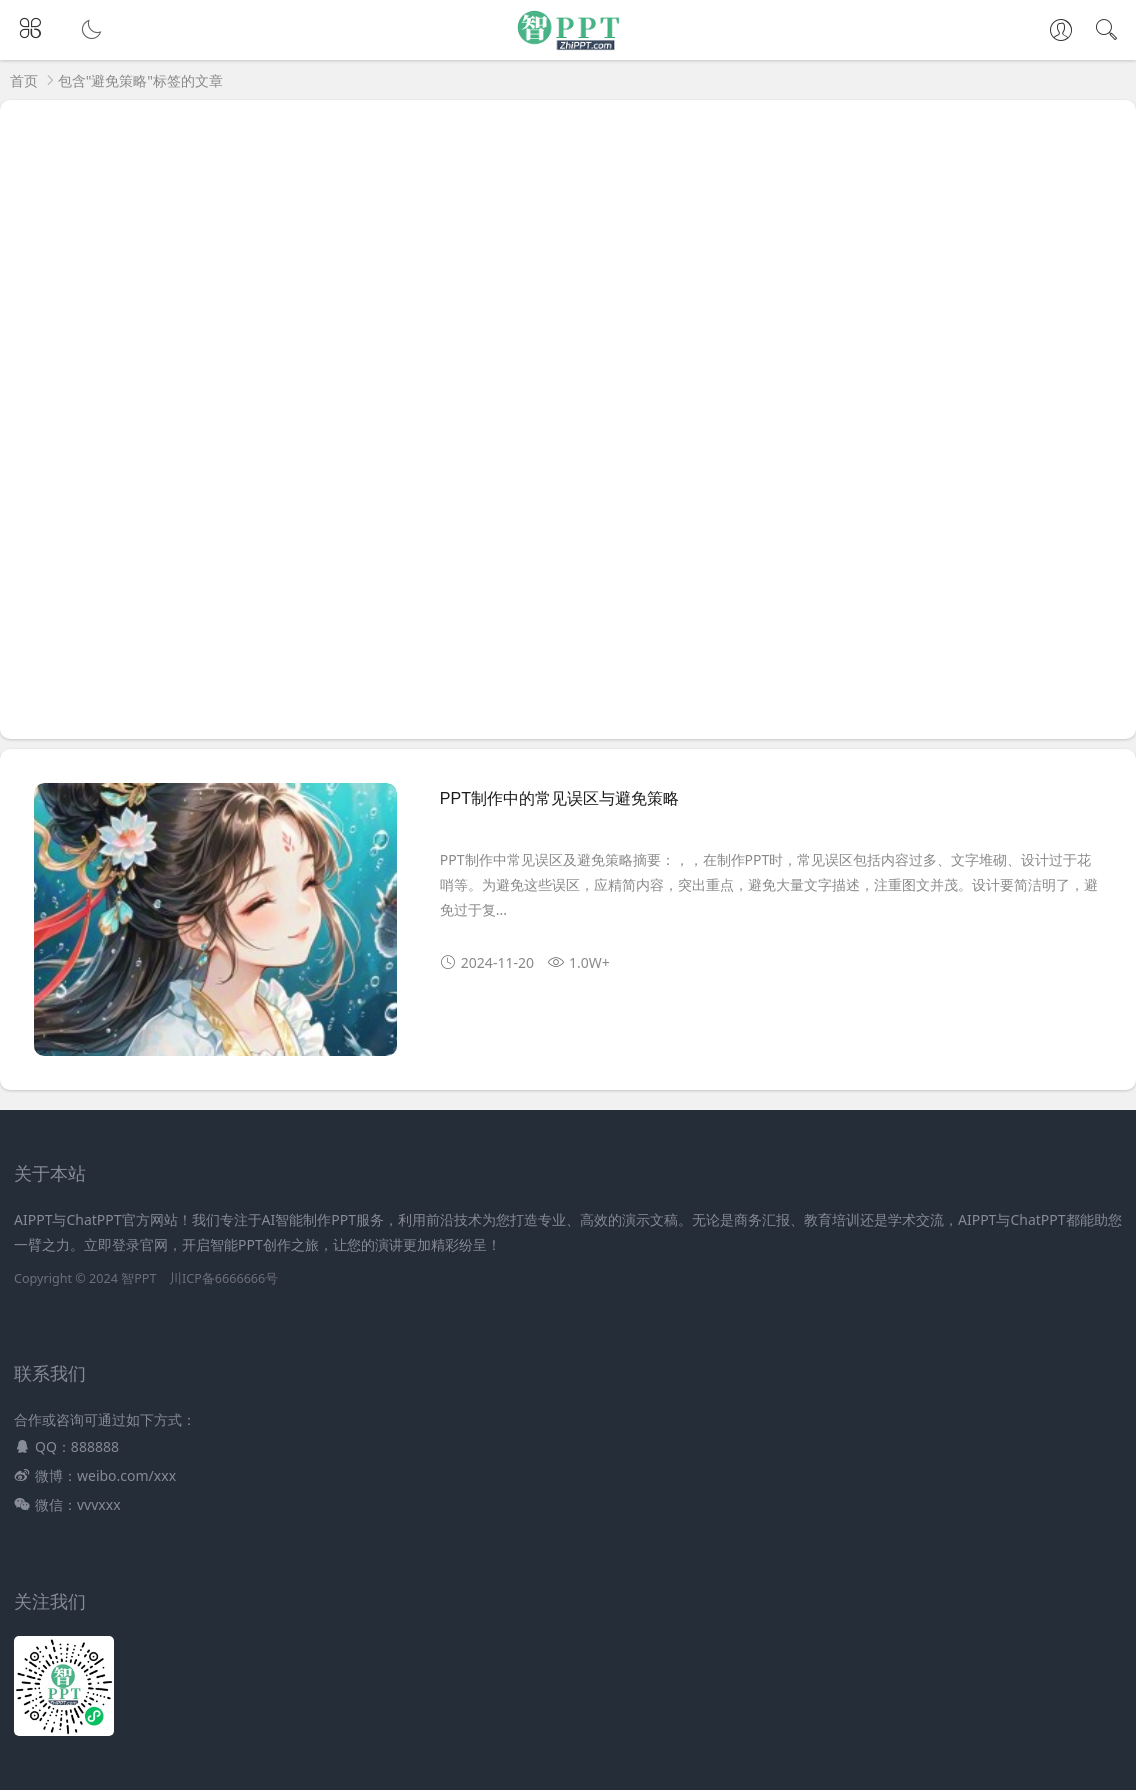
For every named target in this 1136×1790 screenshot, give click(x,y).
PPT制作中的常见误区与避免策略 (559, 798)
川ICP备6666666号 (223, 1278)
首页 (24, 80)
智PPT (138, 1278)
